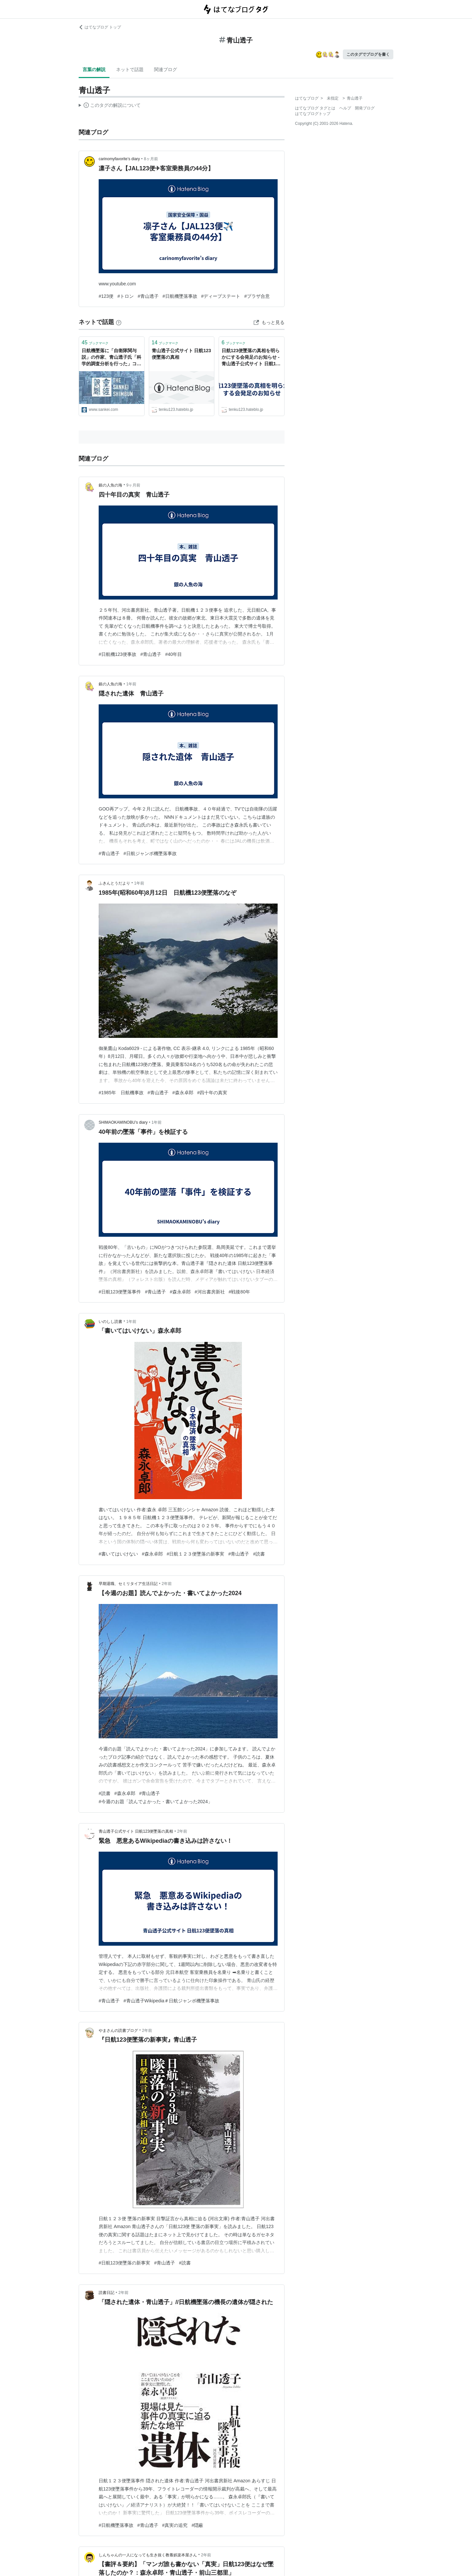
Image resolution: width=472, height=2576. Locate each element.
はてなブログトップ (312, 113)
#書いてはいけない (118, 1553)
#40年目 (173, 654)
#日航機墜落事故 (180, 296)
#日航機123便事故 (117, 654)
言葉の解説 (94, 69)
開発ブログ (365, 108)
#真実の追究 (175, 2525)
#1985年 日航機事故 (121, 1092)
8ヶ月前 (151, 159)
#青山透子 (148, 296)
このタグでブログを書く (368, 54)
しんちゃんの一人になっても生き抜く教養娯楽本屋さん (148, 2555)
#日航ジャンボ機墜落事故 (150, 853)
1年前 (131, 684)
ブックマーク (95, 342)
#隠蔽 (197, 2525)
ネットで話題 (130, 69)
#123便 (106, 296)
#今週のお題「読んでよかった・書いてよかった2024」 (155, 1801)
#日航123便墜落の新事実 (124, 2262)
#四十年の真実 (212, 1092)
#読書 (259, 1553)
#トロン (125, 296)
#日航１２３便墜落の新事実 (196, 1553)
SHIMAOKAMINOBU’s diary (123, 1122)
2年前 (167, 1583)
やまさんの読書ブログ (118, 2030)
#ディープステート (221, 296)
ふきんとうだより (114, 883)
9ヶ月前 (133, 485)
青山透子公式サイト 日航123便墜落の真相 (181, 354)
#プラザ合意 (257, 296)
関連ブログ (165, 69)
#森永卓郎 (182, 1092)
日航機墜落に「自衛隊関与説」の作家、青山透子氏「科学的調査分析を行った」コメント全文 (111, 357)
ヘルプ (345, 108)
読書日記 (106, 2292)
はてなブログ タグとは (315, 108)
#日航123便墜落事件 (120, 1291)
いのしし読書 (110, 1321)
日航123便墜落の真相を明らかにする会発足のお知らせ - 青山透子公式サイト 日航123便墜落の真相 (251, 357)
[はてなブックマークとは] (118, 322)
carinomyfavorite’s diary (119, 159)
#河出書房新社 (210, 1291)
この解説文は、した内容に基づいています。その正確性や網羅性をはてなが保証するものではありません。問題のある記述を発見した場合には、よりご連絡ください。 (110, 106)
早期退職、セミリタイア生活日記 (128, 1583)
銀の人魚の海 (110, 485)
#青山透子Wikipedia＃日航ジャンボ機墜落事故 (172, 2000)
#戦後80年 (239, 1291)
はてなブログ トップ (100, 27)
